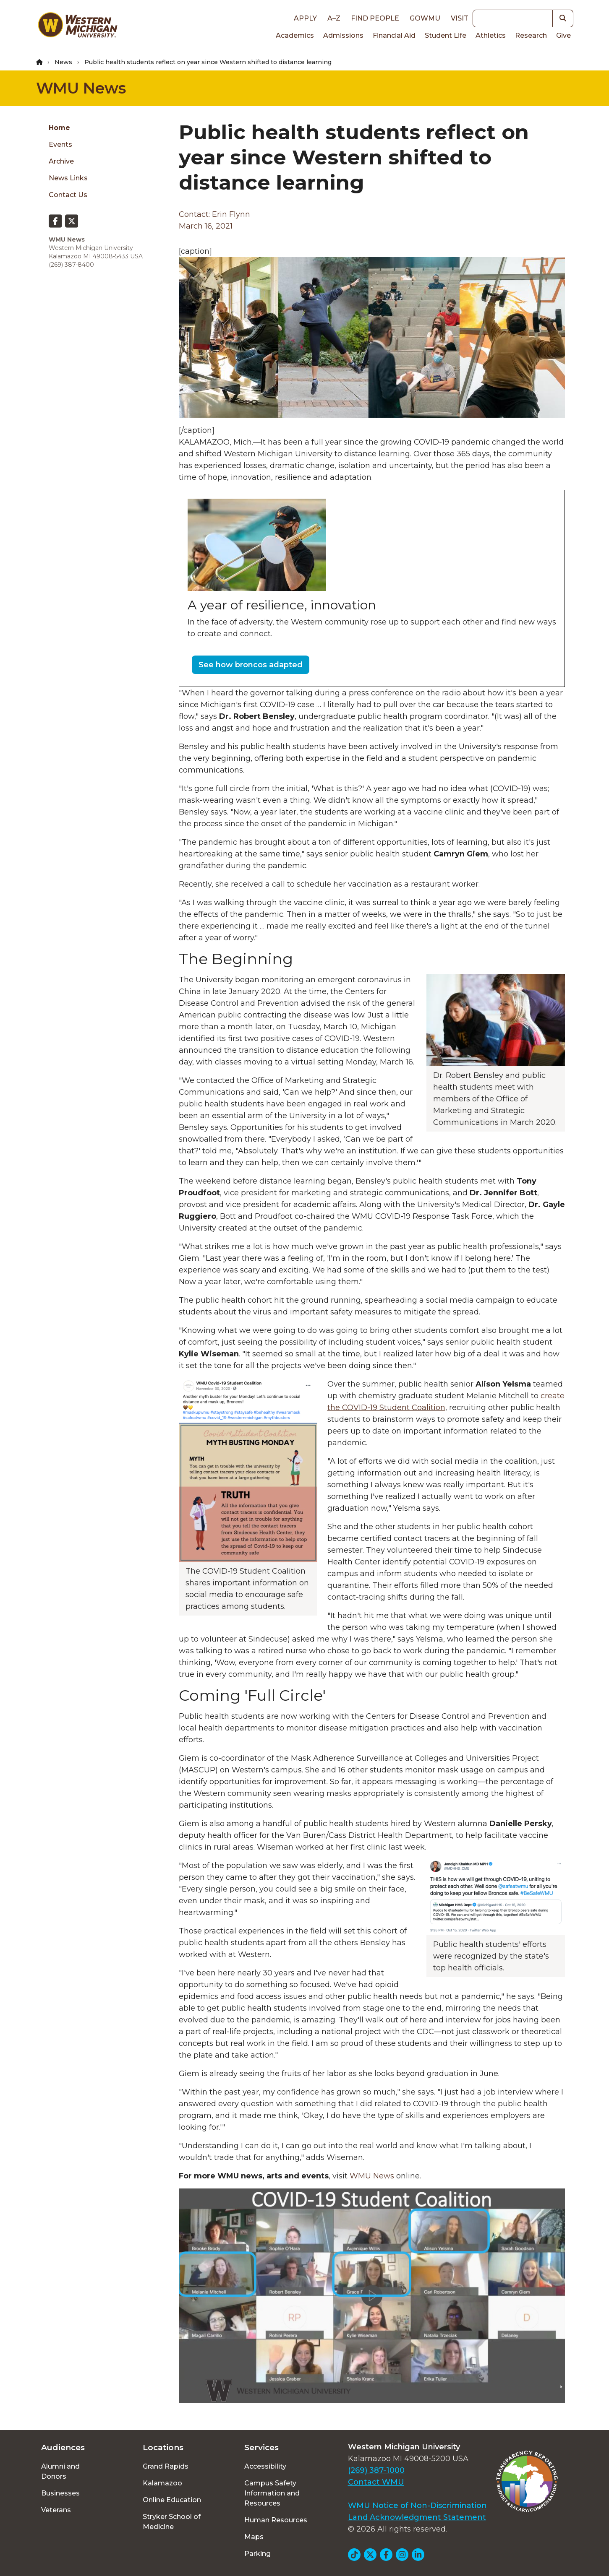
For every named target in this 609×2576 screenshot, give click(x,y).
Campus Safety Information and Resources (272, 2493)
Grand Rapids (165, 2466)
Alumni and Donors (60, 2471)
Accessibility (265, 2466)
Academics (295, 35)
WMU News (81, 88)
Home (59, 128)
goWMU (425, 18)
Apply (305, 18)
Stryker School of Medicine (172, 2522)
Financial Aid (394, 35)
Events (60, 144)
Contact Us (68, 195)
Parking (257, 2554)
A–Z (333, 18)
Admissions (343, 35)
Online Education (172, 2500)
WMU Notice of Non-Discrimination (417, 2505)
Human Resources (275, 2520)
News (63, 62)
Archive (61, 161)
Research (531, 35)
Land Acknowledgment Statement (417, 2517)
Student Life (445, 35)
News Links (68, 178)
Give (563, 35)
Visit (459, 18)
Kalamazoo (162, 2483)
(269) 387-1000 (376, 2470)
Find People (375, 18)
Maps (254, 2537)
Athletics (491, 35)
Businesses (60, 2493)
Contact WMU (376, 2482)
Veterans (56, 2510)
